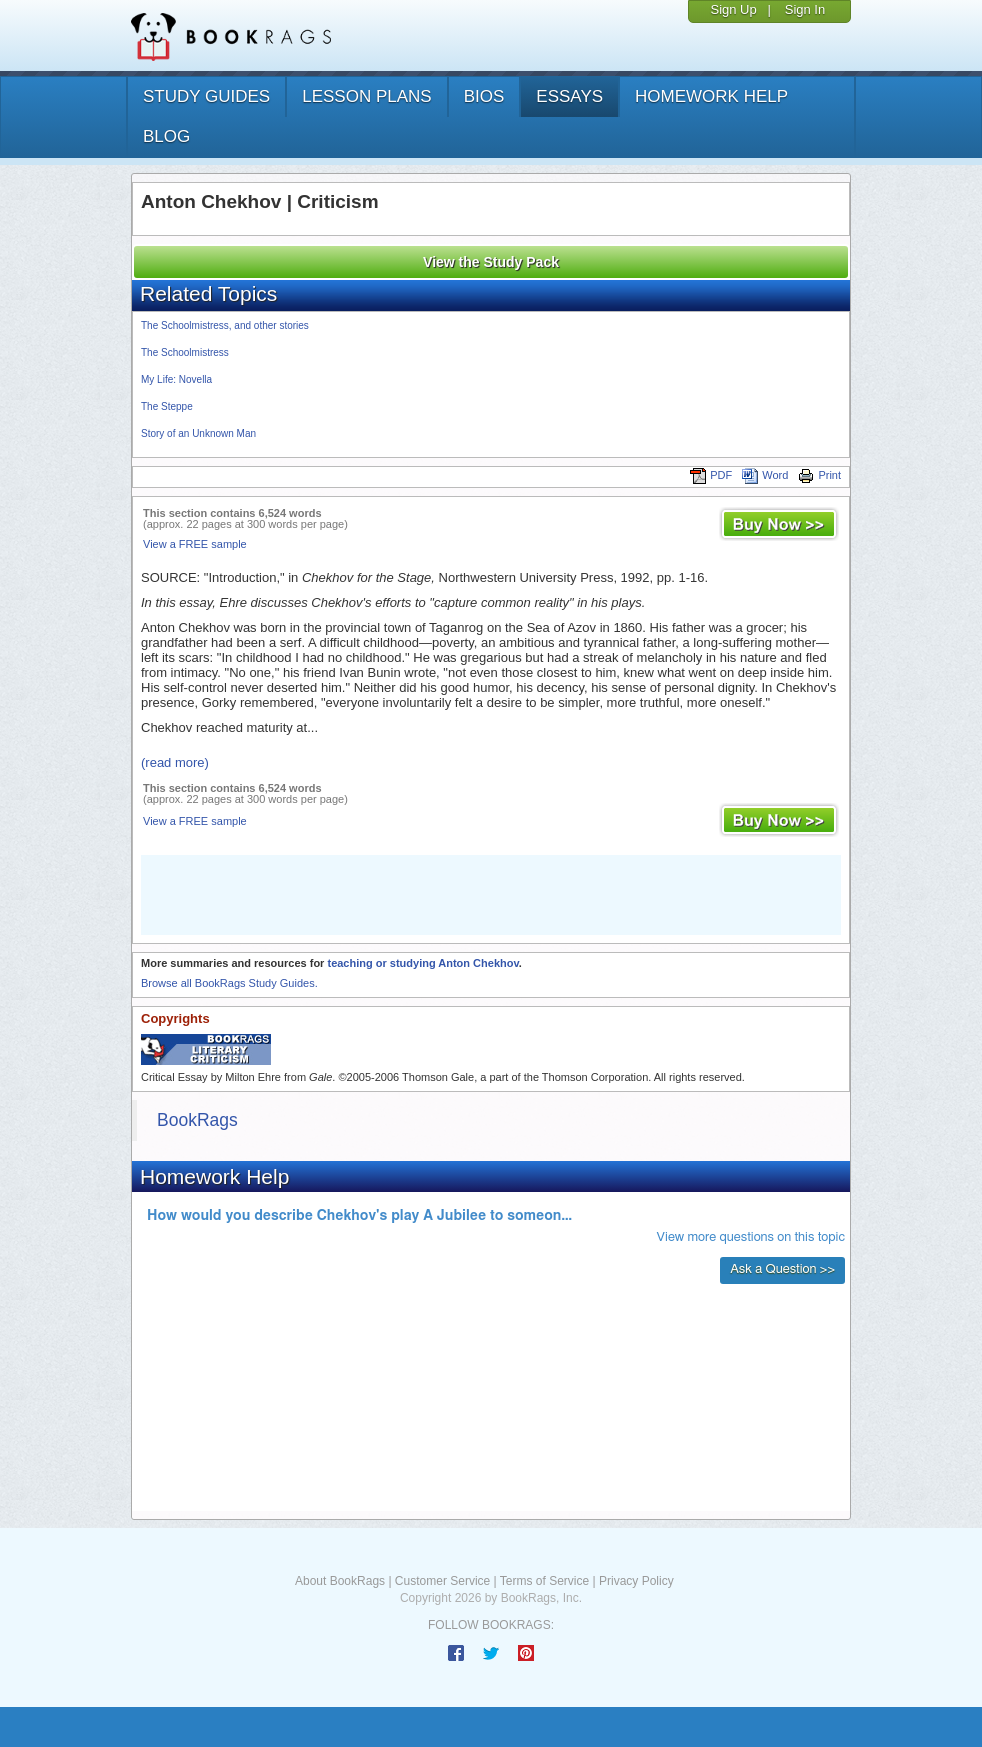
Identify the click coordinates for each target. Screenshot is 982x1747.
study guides (206, 96)
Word (765, 475)
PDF (711, 475)
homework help (711, 96)
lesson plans (366, 96)
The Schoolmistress (185, 352)
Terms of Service (544, 1581)
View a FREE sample (195, 544)
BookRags (197, 1120)
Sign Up (733, 9)
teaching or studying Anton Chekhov (422, 963)
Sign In (805, 9)
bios (484, 96)
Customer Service (442, 1581)
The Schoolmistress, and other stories (225, 325)
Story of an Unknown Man (198, 433)
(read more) (175, 762)
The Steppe (167, 406)
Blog (166, 136)
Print (819, 475)
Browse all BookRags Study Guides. (229, 983)
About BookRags (340, 1581)
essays (569, 96)
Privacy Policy (636, 1581)
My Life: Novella (176, 379)
